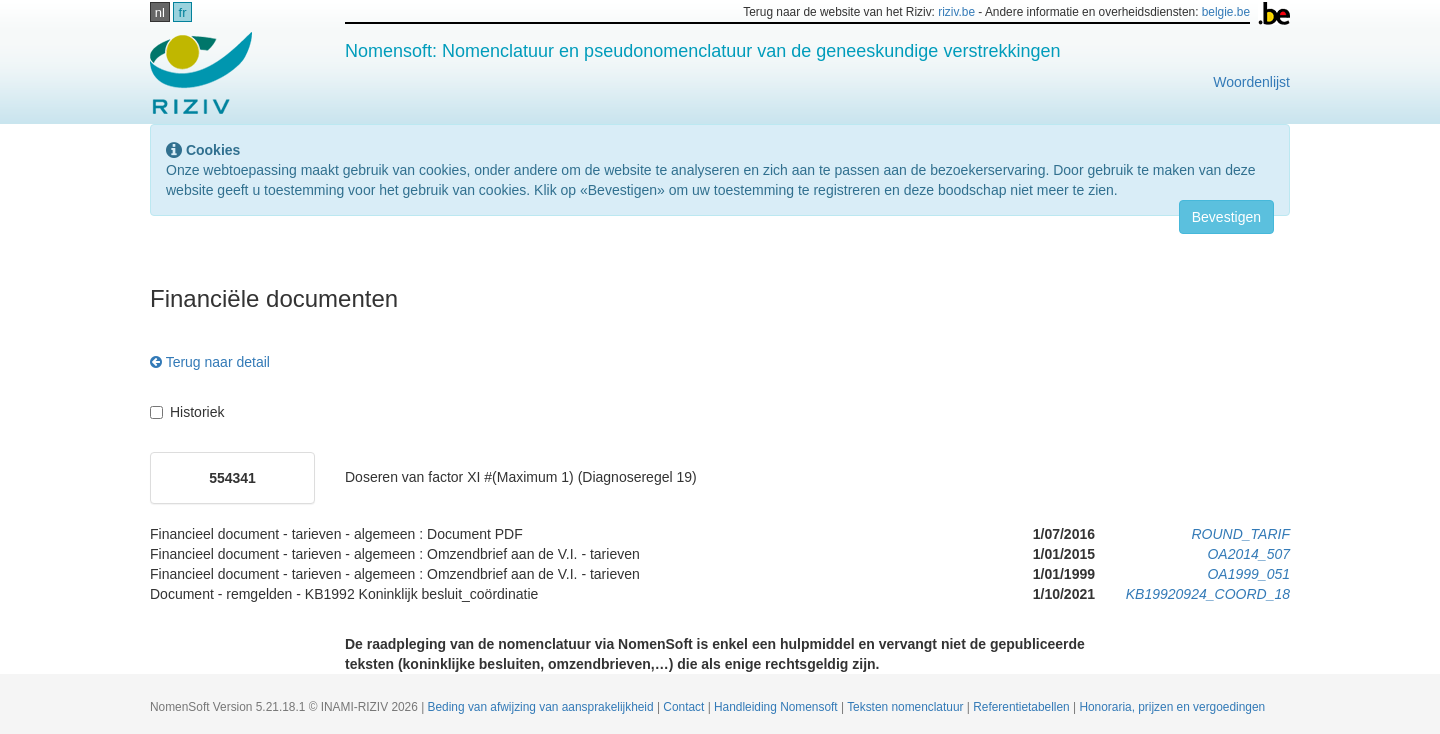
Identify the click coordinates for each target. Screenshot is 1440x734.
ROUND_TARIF (1240, 534)
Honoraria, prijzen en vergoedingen (1172, 707)
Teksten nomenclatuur (907, 707)
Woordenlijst (1251, 82)
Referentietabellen (1023, 707)
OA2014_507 (1248, 554)
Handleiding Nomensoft (777, 707)
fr (183, 12)
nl (160, 12)
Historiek (187, 412)
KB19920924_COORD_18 (1208, 594)
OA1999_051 (1248, 574)
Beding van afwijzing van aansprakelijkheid (542, 707)
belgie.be (1226, 12)
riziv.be (956, 12)
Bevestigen (1226, 217)
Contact (685, 707)
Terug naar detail (210, 362)
